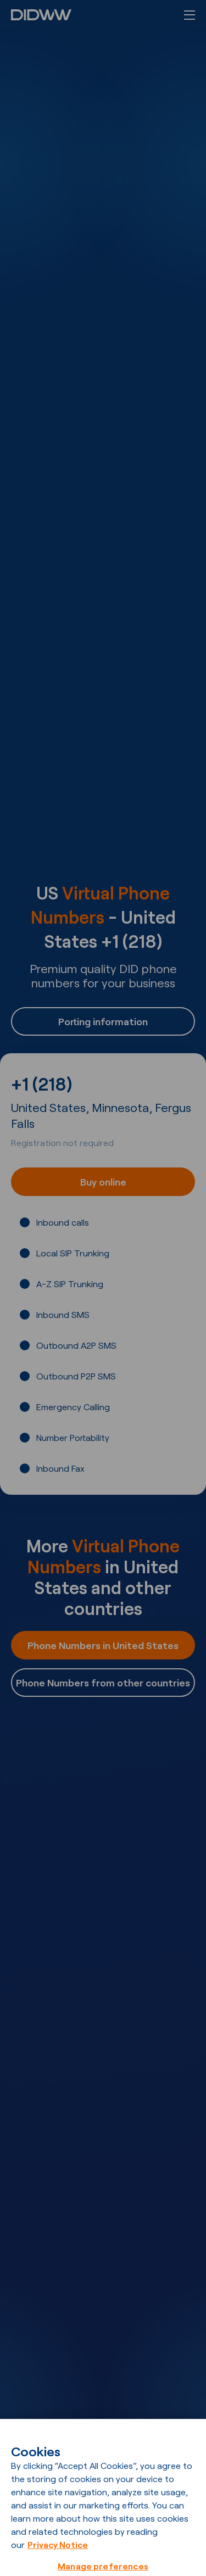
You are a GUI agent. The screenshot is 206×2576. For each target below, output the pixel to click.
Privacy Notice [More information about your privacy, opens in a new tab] (57, 2553)
